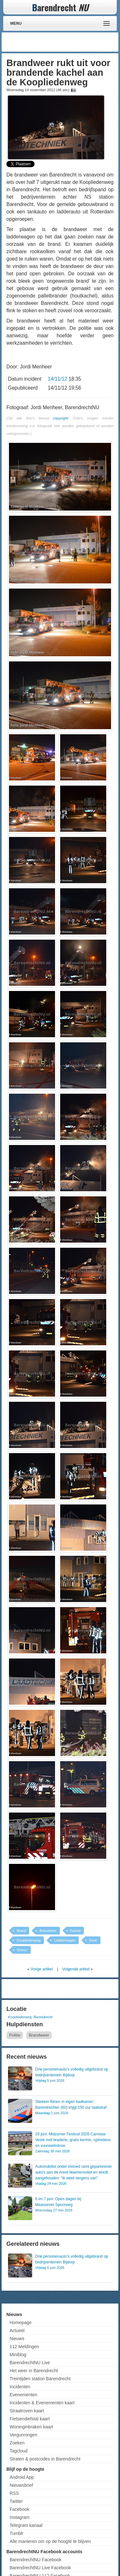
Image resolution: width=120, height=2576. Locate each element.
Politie (14, 2035)
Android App (22, 2477)
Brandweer (47, 1931)
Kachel (75, 1931)
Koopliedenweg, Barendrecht (30, 2017)
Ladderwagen (65, 1940)
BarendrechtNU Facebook (35, 2559)
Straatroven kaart (27, 2410)
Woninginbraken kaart (31, 2426)
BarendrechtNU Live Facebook (40, 2567)
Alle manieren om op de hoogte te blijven (50, 2541)
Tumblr (16, 2533)
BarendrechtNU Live (30, 2362)
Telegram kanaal (26, 2525)
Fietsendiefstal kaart (30, 2418)
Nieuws (17, 2338)
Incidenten (20, 2386)
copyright (60, 418)
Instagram (19, 2517)
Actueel (17, 2330)
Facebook (19, 2509)
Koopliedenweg (29, 1940)
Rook (93, 1940)
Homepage (21, 2322)
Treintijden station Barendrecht (40, 2378)
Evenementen (23, 2394)
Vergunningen (23, 2434)
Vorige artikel (41, 1969)
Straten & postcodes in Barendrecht (45, 2458)
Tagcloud (19, 2450)
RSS (14, 2493)
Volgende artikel (75, 1969)
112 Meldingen (24, 2346)
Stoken (22, 1950)
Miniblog (18, 2354)
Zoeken (17, 2442)
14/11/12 (57, 379)
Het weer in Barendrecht (34, 2370)
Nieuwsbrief (21, 2485)
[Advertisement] (65, 42)
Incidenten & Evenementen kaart (42, 2402)
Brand (21, 1931)
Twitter (16, 2501)
